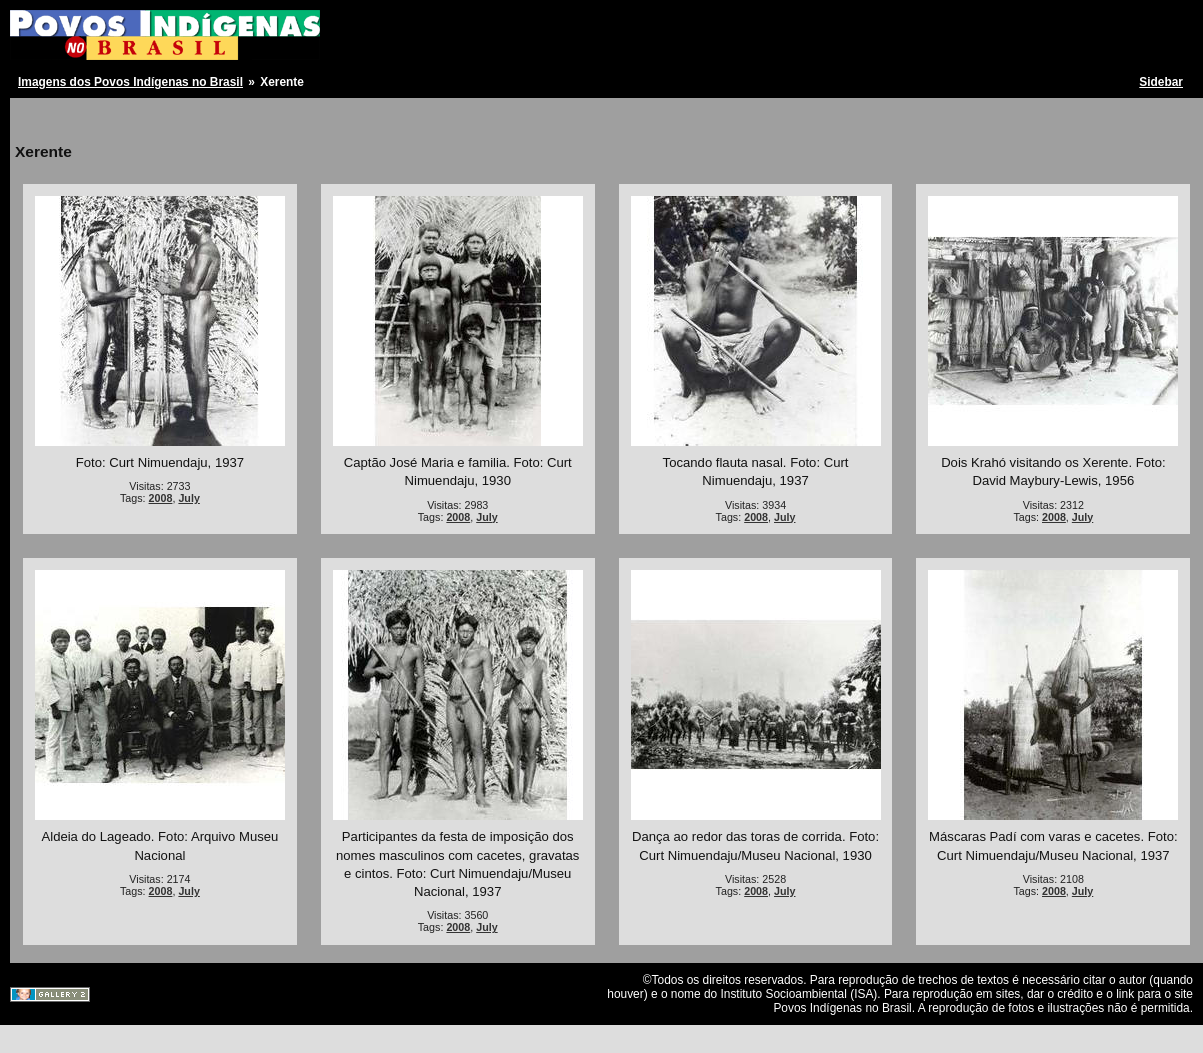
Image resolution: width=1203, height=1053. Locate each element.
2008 (161, 498)
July (188, 498)
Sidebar (1161, 82)
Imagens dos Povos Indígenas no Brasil (130, 82)
